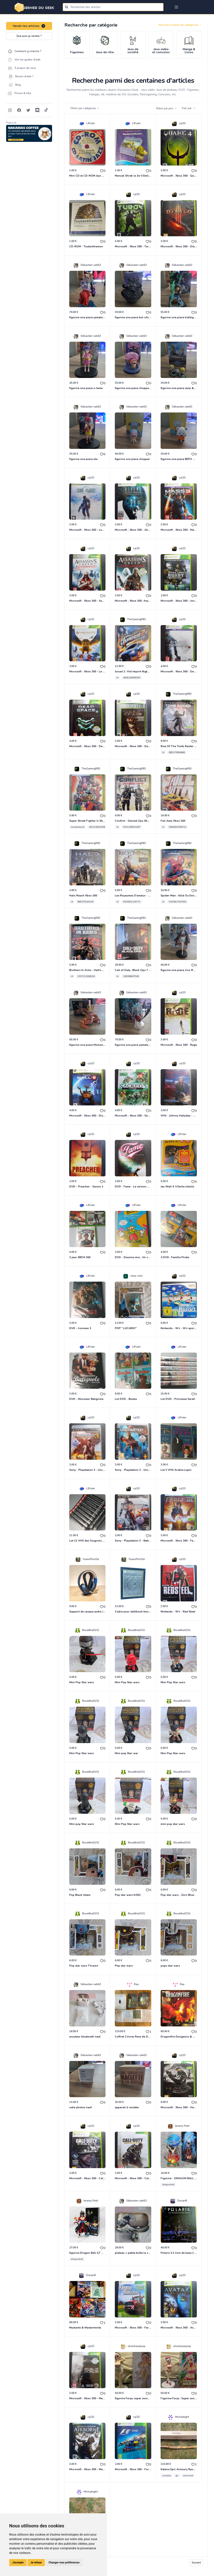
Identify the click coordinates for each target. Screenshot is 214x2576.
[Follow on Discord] (37, 110)
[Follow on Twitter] (28, 110)
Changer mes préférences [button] (64, 2562)
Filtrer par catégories (85, 108)
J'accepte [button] (18, 2562)
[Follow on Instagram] (10, 110)
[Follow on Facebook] (19, 110)
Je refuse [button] (36, 2562)
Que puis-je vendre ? (29, 36)
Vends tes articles (29, 26)
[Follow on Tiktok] (46, 110)
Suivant (196, 2562)
